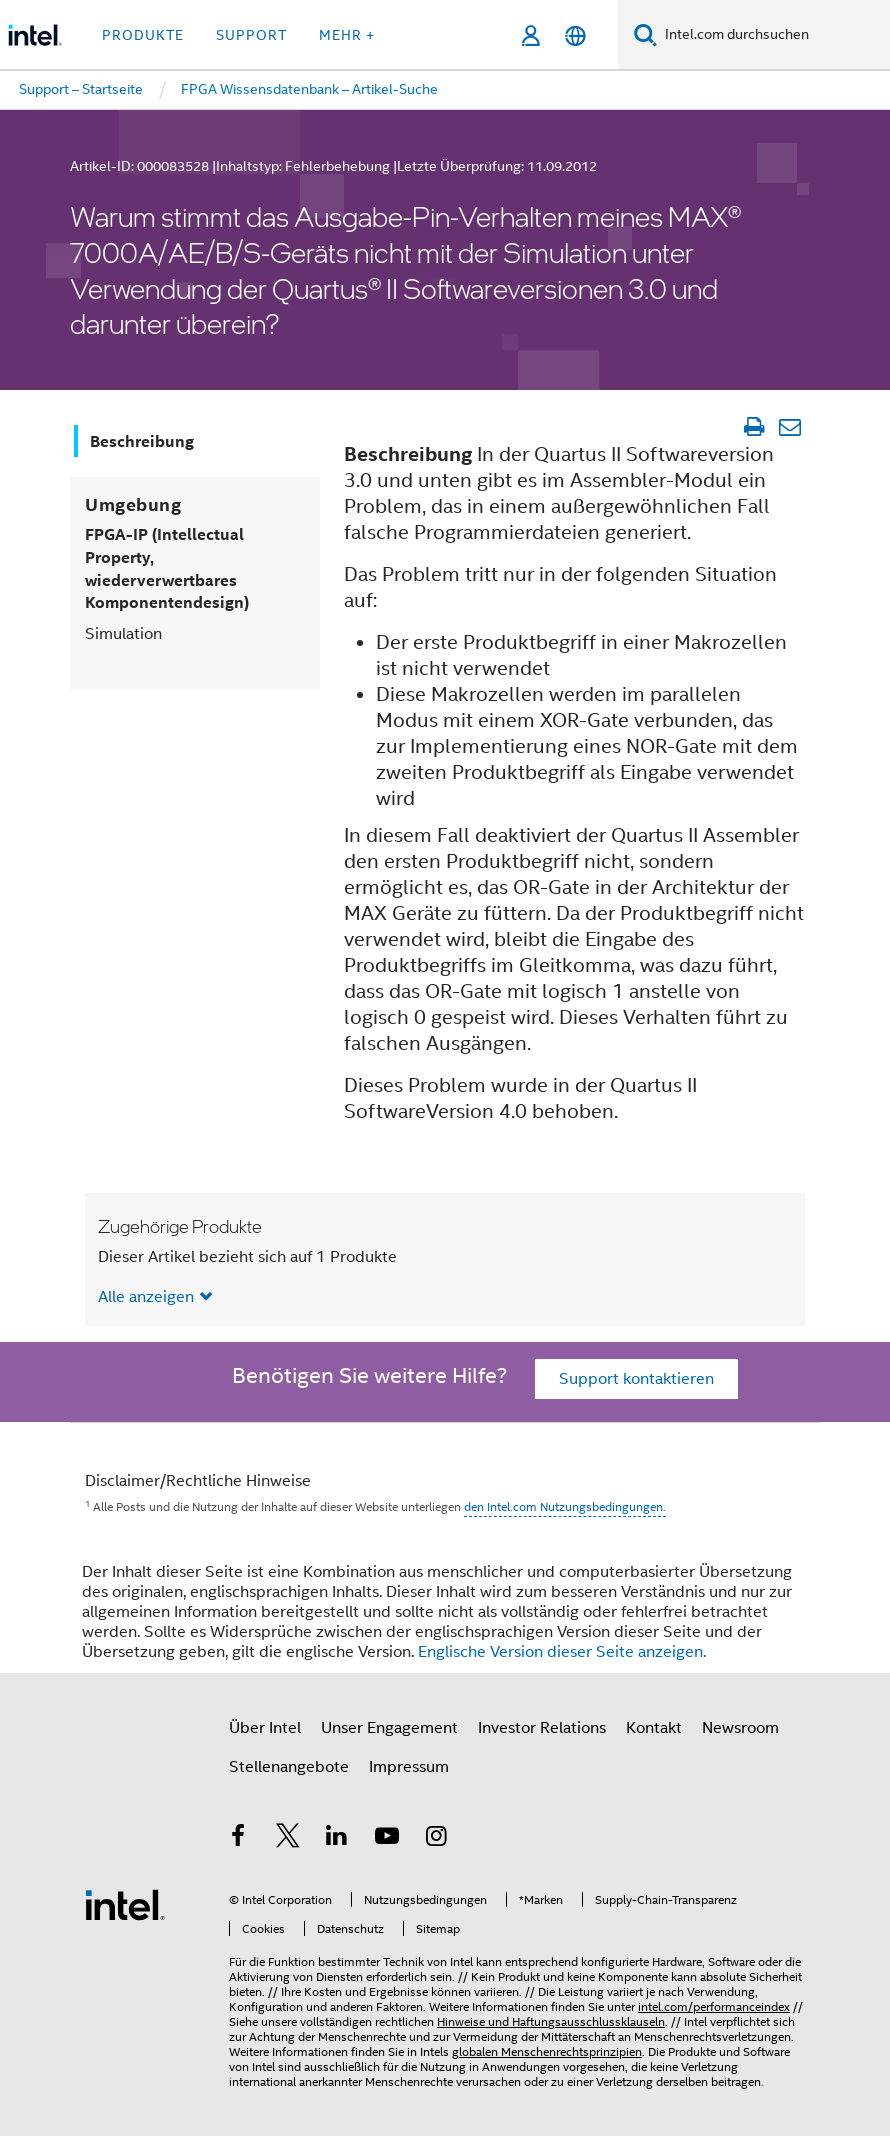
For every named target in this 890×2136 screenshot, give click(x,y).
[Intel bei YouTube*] (387, 1839)
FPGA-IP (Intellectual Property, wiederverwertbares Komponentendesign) (167, 569)
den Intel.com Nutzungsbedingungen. (565, 1506)
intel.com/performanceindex (714, 2006)
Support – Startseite (81, 89)
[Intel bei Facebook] (238, 1839)
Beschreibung (142, 441)
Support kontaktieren (636, 1379)
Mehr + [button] (347, 35)
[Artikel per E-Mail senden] (789, 427)
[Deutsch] (575, 35)
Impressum (409, 1767)
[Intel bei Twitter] (288, 1839)
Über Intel (265, 1728)
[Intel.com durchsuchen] (773, 35)
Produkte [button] (143, 35)
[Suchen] (645, 34)
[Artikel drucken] (753, 427)
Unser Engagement (389, 1728)
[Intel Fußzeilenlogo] (125, 1904)
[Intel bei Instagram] (436, 1839)
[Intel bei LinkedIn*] (337, 1839)
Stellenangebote (289, 1767)
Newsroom (740, 1728)
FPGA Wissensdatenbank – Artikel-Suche (309, 89)
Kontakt (654, 1728)
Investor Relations (542, 1728)
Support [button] (251, 35)
